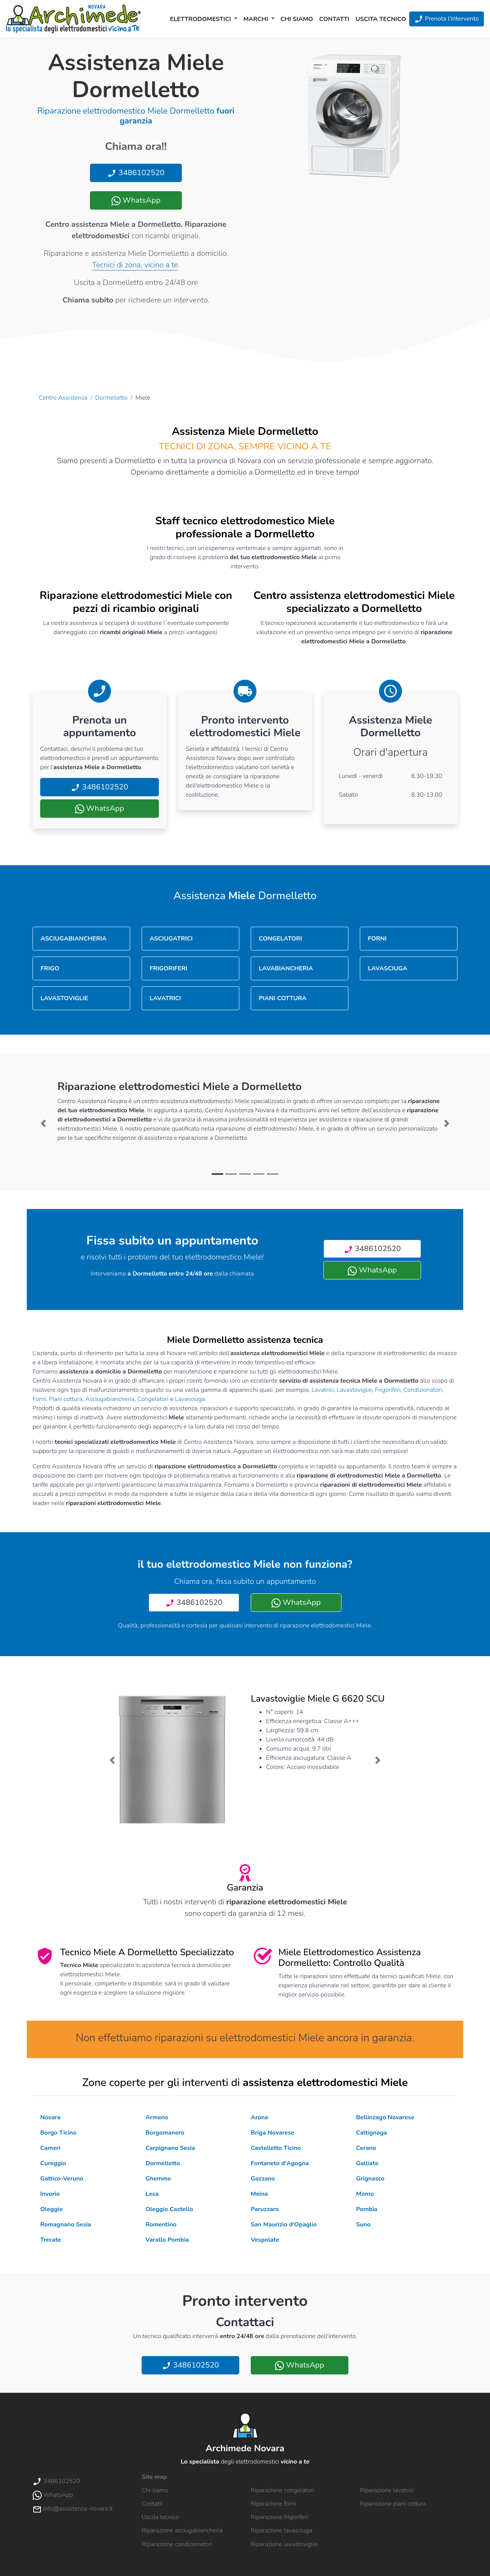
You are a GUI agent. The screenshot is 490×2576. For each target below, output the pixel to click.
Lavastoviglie (354, 1390)
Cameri (50, 2148)
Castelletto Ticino (276, 2148)
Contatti (334, 19)
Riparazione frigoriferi (279, 2517)
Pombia (366, 2209)
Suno (363, 2224)
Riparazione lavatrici (387, 2490)
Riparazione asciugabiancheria (182, 2530)
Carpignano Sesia (170, 2148)
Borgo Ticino (58, 2132)
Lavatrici (323, 1390)
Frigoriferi (387, 1390)
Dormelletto (111, 398)
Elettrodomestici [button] (201, 19)
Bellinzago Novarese (385, 2117)
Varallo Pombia (167, 2240)
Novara (50, 2117)
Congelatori (153, 1399)
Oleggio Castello (169, 2209)
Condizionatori (422, 1390)
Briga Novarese (272, 2132)
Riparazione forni (273, 2504)
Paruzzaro (265, 2209)
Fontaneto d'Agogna (280, 2163)
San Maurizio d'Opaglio (284, 2224)
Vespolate (265, 2240)
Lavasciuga (190, 1399)
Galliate (367, 2163)
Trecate (50, 2240)
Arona (259, 2117)
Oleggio (51, 2209)
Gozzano (263, 2178)
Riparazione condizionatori (177, 2544)
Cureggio (53, 2163)
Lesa (151, 2194)
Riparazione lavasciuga (281, 2530)
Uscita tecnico (381, 19)
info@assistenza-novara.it (73, 2508)
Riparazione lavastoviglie (284, 2544)
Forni (39, 1399)
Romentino (160, 2224)
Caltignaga (371, 2132)
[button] (43, 1123)
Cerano (366, 2148)
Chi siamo (297, 19)
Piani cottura (66, 1399)
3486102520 (135, 173)
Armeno (156, 2117)
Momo (365, 2194)
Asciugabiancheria (110, 1399)
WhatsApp (135, 200)
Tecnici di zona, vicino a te (135, 265)
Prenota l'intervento (446, 19)
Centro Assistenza (63, 398)
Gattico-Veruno (61, 2178)
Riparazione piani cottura (393, 2504)
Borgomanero (164, 2132)
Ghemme (158, 2178)
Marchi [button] (256, 19)
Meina (259, 2194)
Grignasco (370, 2178)
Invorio (50, 2194)
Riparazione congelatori (282, 2490)
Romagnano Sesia (65, 2224)
